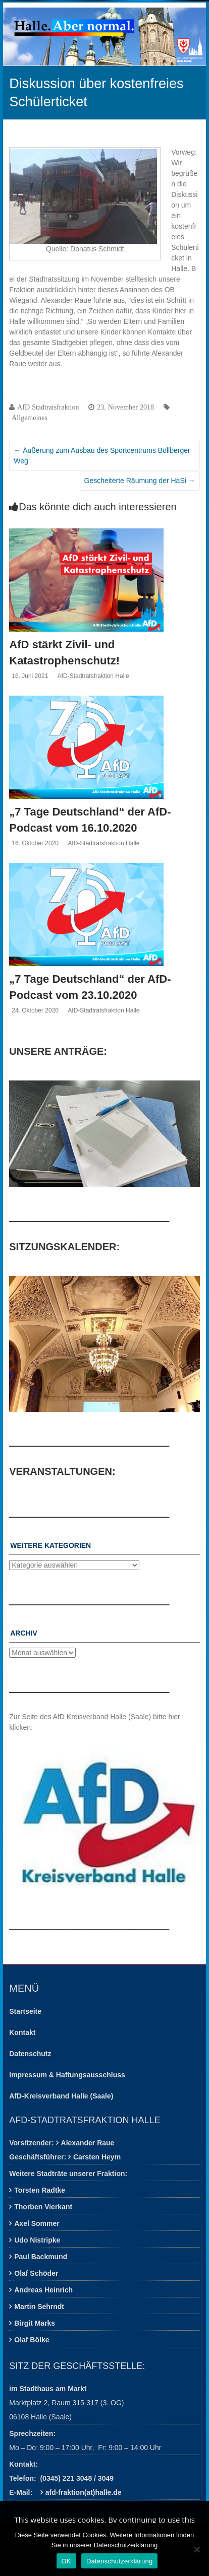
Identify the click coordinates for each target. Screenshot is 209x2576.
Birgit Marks (34, 2323)
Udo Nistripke (37, 2240)
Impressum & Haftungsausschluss (67, 2075)
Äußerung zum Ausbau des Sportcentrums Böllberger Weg (102, 455)
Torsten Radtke (39, 2190)
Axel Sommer (36, 2223)
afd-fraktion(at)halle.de (83, 2492)
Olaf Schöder (36, 2273)
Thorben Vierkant (43, 2207)
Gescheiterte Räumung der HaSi (139, 481)
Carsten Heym (97, 2157)
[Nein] (196, 2549)
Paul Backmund (40, 2257)
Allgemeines (29, 417)
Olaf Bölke (31, 2340)
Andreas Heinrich (43, 2290)
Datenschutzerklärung (119, 2561)
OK (66, 2561)
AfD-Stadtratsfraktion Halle (93, 676)
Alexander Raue (88, 2143)
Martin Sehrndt (39, 2306)
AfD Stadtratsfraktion (48, 407)
